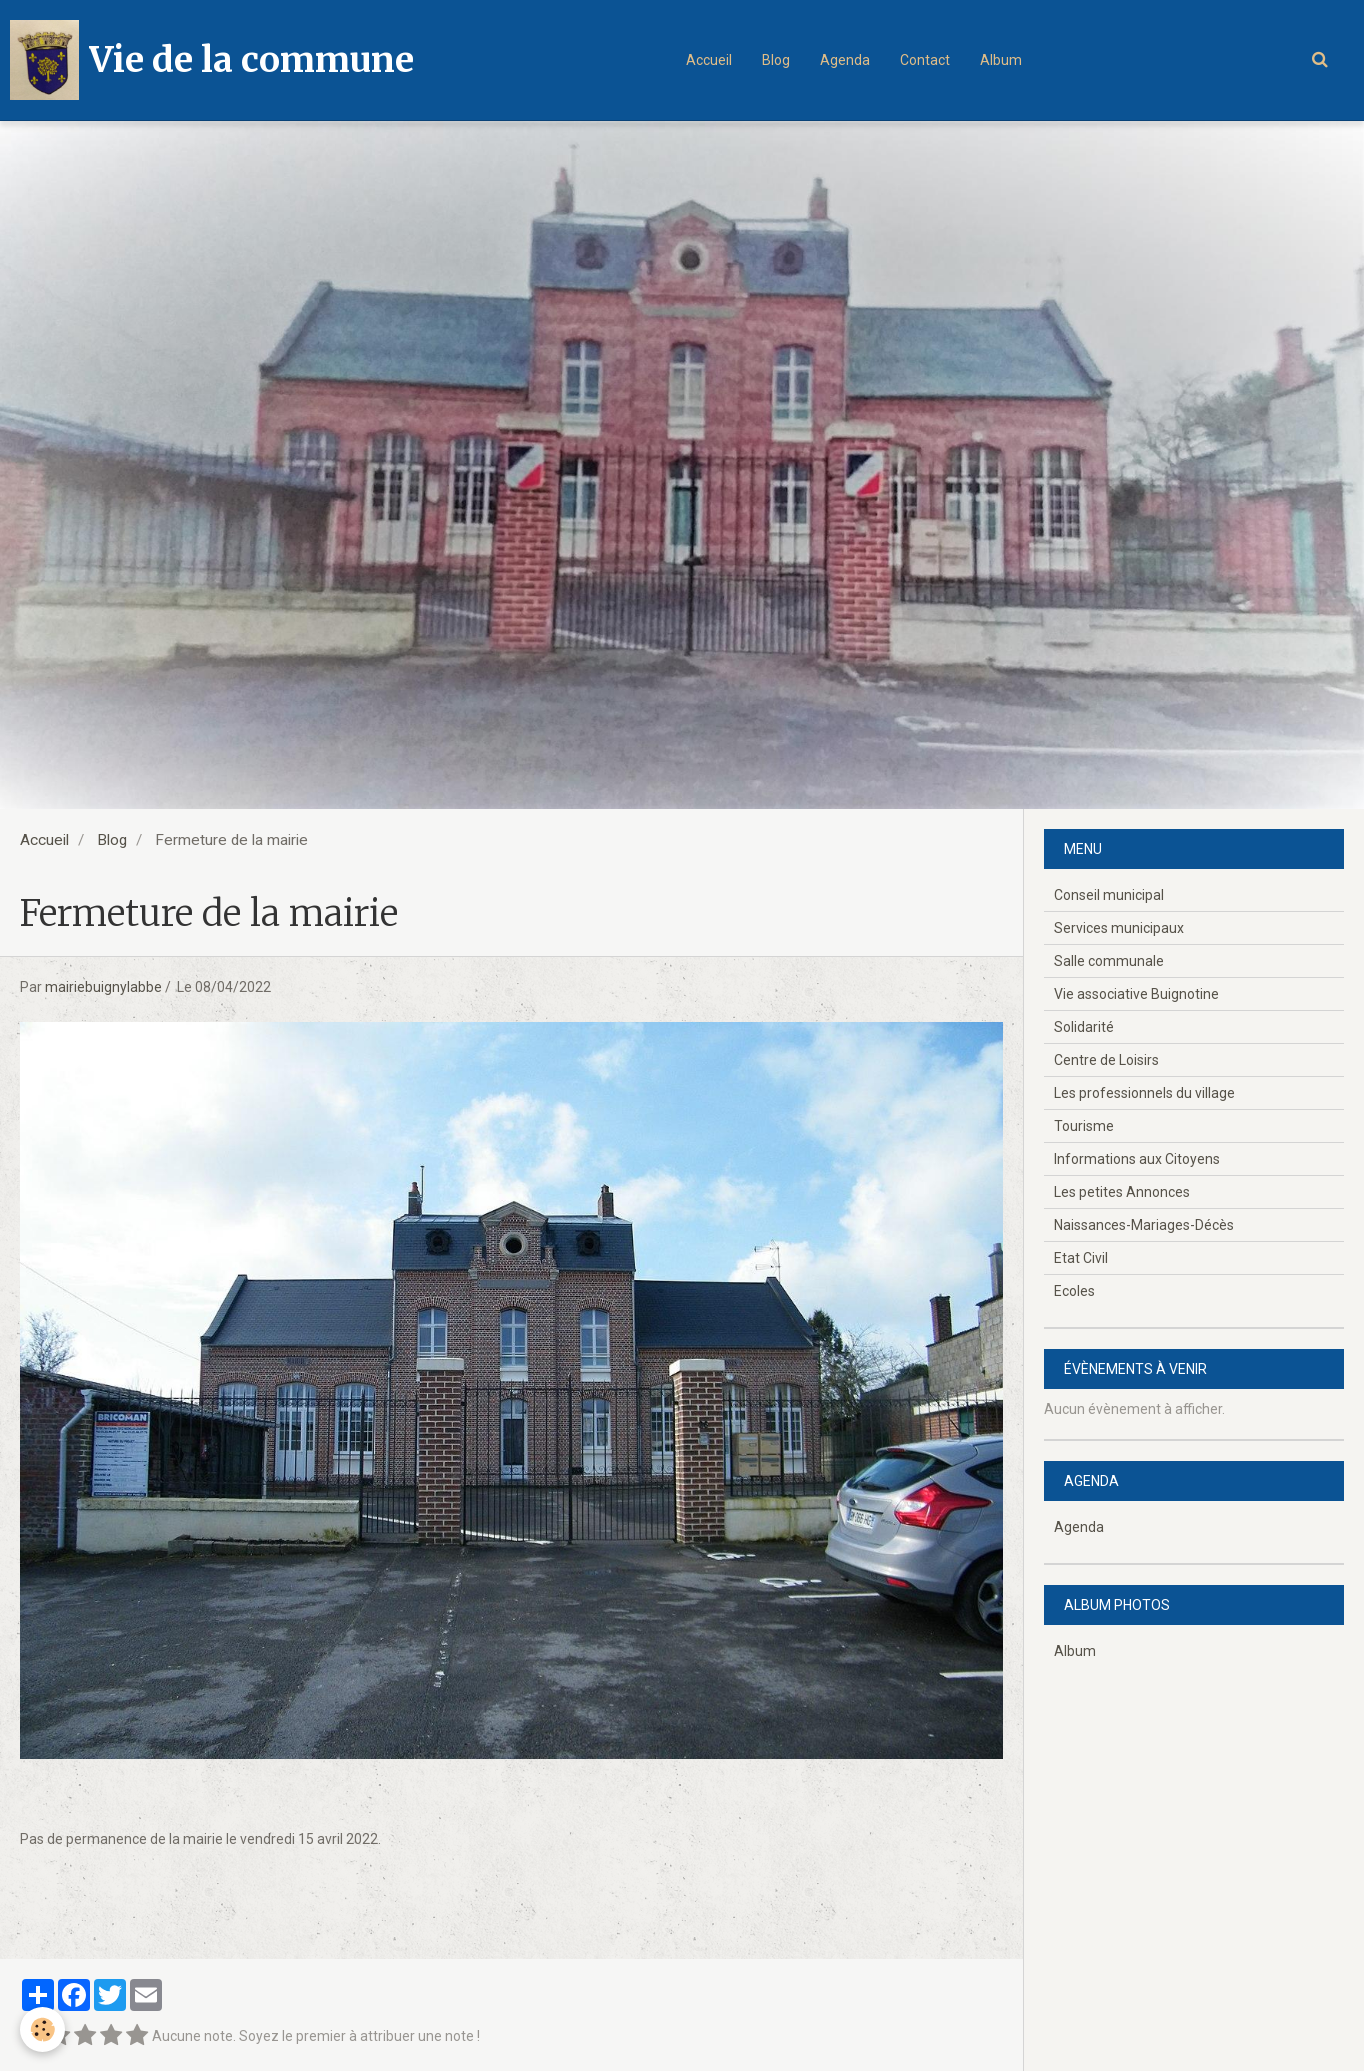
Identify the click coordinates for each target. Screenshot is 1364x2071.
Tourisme (1084, 1126)
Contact (925, 60)
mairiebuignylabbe (103, 987)
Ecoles (1074, 1291)
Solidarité (1084, 1027)
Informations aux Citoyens (1137, 1159)
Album (1001, 60)
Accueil (709, 60)
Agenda (845, 60)
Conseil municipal (1109, 895)
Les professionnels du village (1144, 1093)
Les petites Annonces (1122, 1192)
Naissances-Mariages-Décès (1144, 1225)
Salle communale (1109, 961)
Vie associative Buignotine (1136, 994)
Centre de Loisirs (1106, 1060)
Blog (776, 60)
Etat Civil (1081, 1258)
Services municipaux (1119, 928)
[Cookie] (42, 2029)
